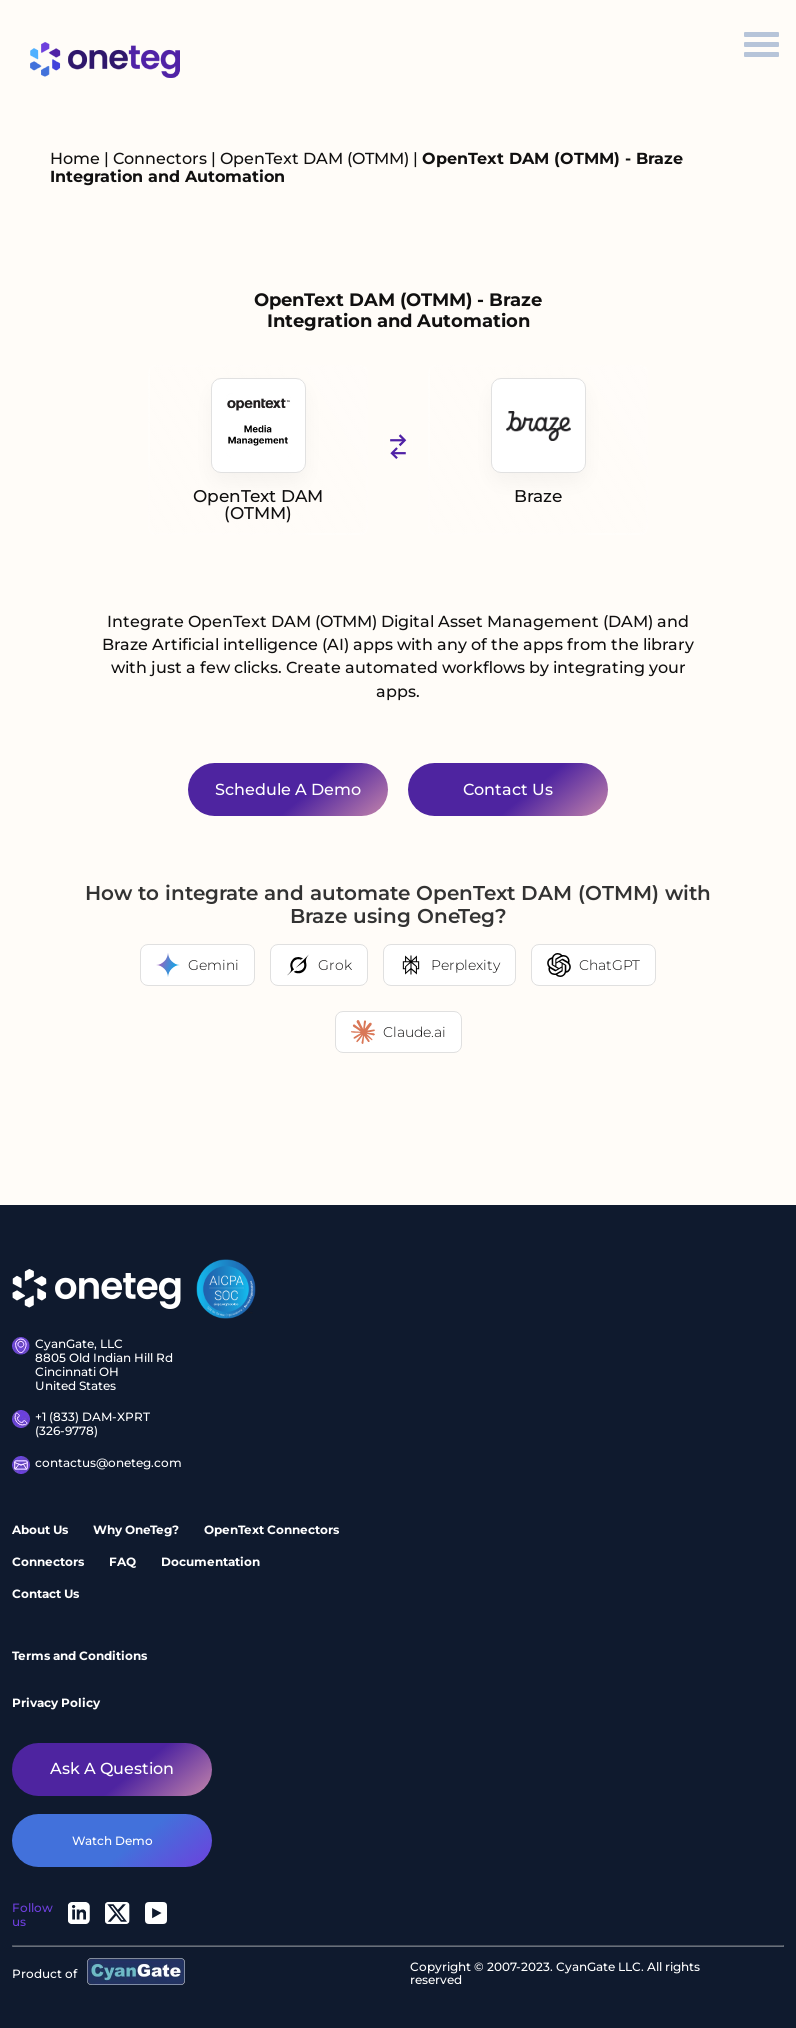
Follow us (32, 1914)
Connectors (160, 158)
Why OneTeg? (136, 1529)
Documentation (210, 1561)
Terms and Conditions (79, 1655)
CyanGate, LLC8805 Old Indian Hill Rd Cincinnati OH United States (92, 1364)
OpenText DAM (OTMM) (316, 158)
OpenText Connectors (271, 1529)
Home (75, 158)
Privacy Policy (56, 1702)
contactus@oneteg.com (92, 1465)
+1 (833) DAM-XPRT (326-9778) (81, 1424)
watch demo (112, 1840)
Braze (538, 442)
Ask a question (112, 1768)
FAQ (122, 1561)
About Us (40, 1529)
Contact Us (45, 1593)
